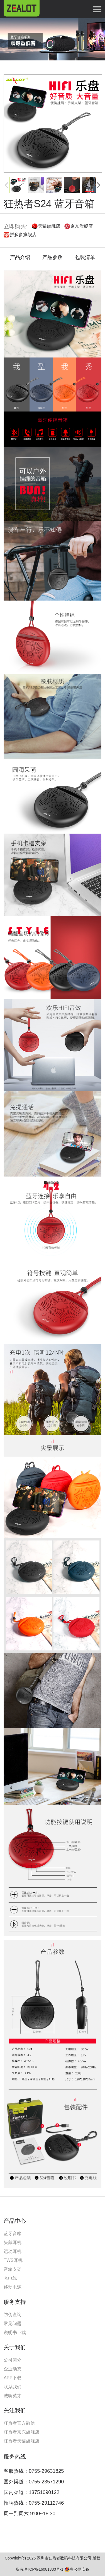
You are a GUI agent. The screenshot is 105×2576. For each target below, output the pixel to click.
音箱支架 (12, 2269)
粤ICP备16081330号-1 (43, 2569)
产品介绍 (20, 257)
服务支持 (15, 2302)
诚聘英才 (12, 2395)
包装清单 (85, 257)
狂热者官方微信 (19, 2423)
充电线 (10, 2278)
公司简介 (12, 2360)
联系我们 (12, 2386)
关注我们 (15, 2410)
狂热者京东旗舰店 (21, 2432)
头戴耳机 (12, 2242)
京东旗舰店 (81, 226)
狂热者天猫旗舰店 (21, 2441)
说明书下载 (15, 2332)
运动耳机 (12, 2251)
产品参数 (52, 257)
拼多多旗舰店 (23, 234)
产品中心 (15, 2221)
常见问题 (12, 2323)
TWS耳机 (13, 2260)
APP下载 (12, 2377)
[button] (98, 185)
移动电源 (12, 2287)
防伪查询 (12, 2314)
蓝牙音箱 (12, 2233)
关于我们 (15, 2347)
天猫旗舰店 (49, 226)
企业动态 (12, 2368)
